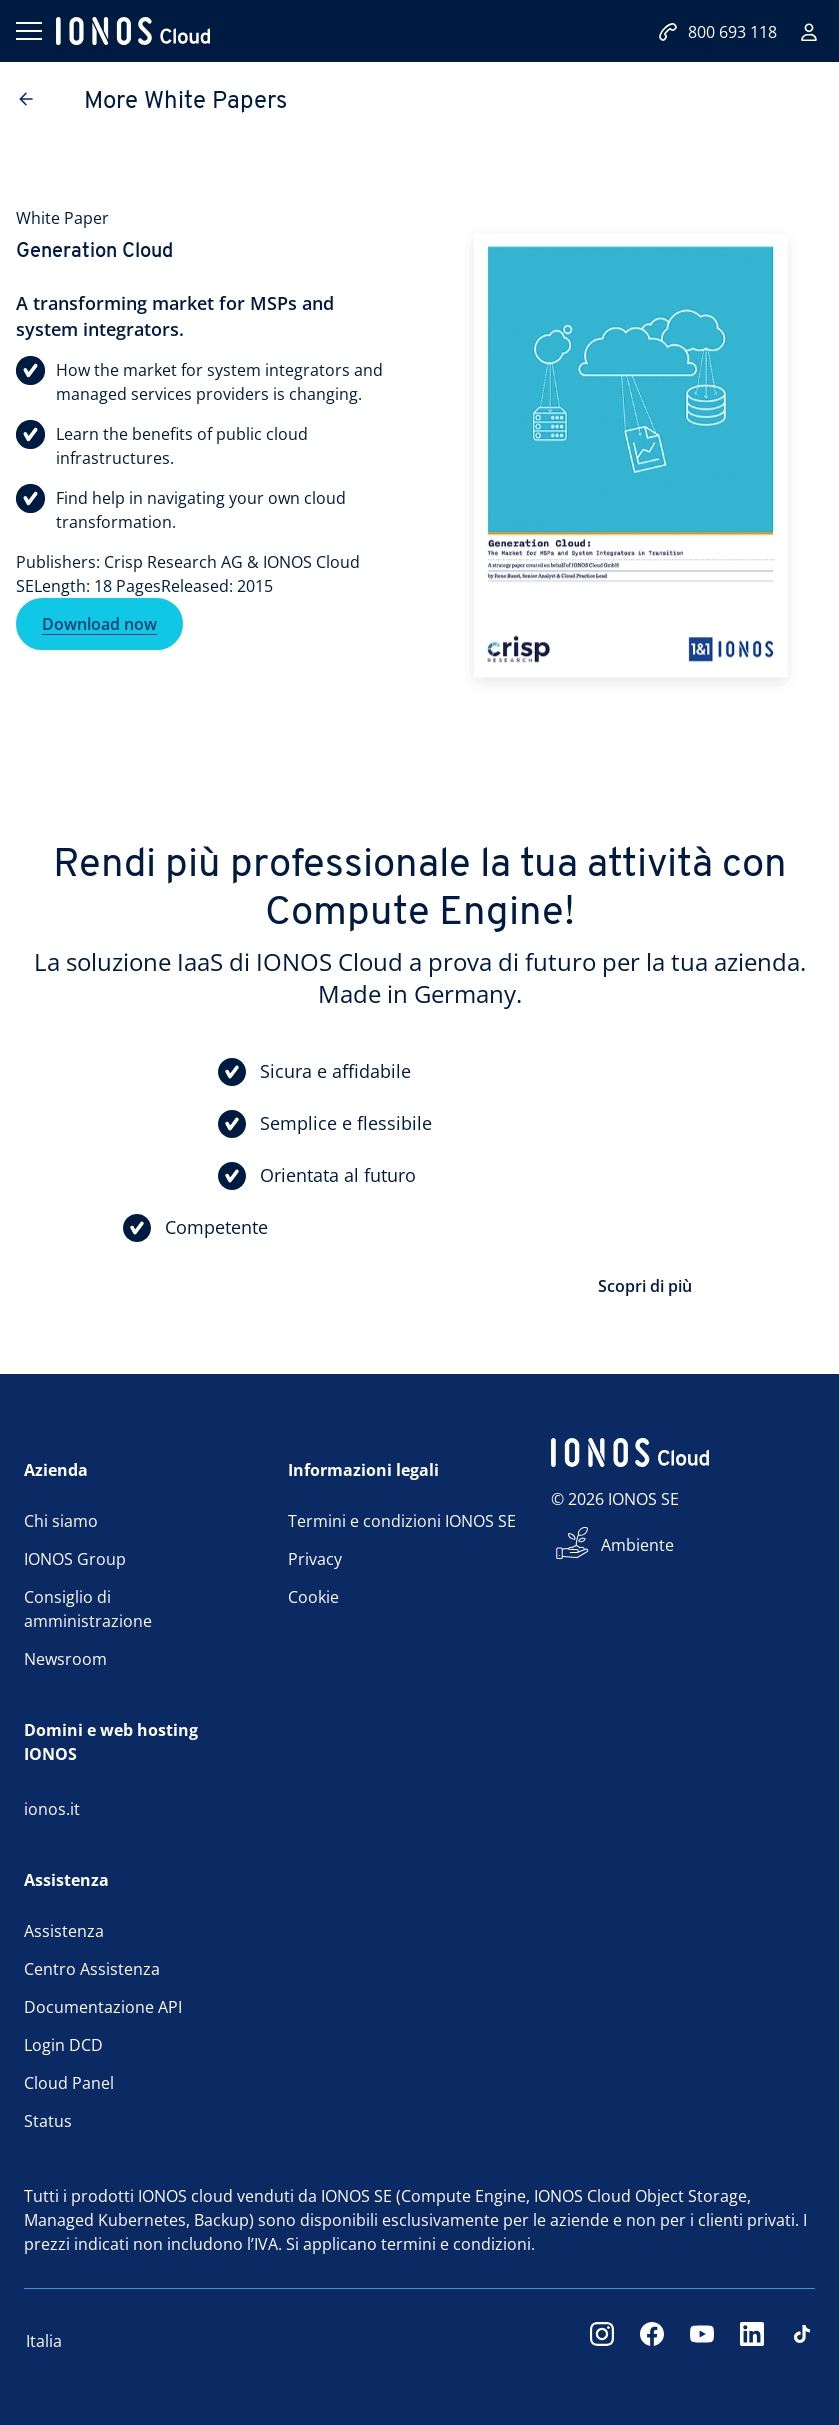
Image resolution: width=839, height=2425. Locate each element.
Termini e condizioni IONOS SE (402, 1521)
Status (48, 2121)
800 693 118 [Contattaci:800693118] (717, 32)
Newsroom (65, 1659)
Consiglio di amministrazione (88, 1609)
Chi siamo (61, 1521)
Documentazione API (103, 2007)
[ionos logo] (133, 31)
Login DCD (63, 2045)
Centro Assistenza (92, 1969)
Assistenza (64, 1931)
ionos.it (52, 1809)
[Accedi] (809, 32)
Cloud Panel (69, 2083)
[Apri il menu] (28, 31)
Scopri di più (645, 1286)
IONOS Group (75, 1559)
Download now (99, 627)
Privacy (315, 1559)
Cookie (313, 1597)
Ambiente (637, 1545)
